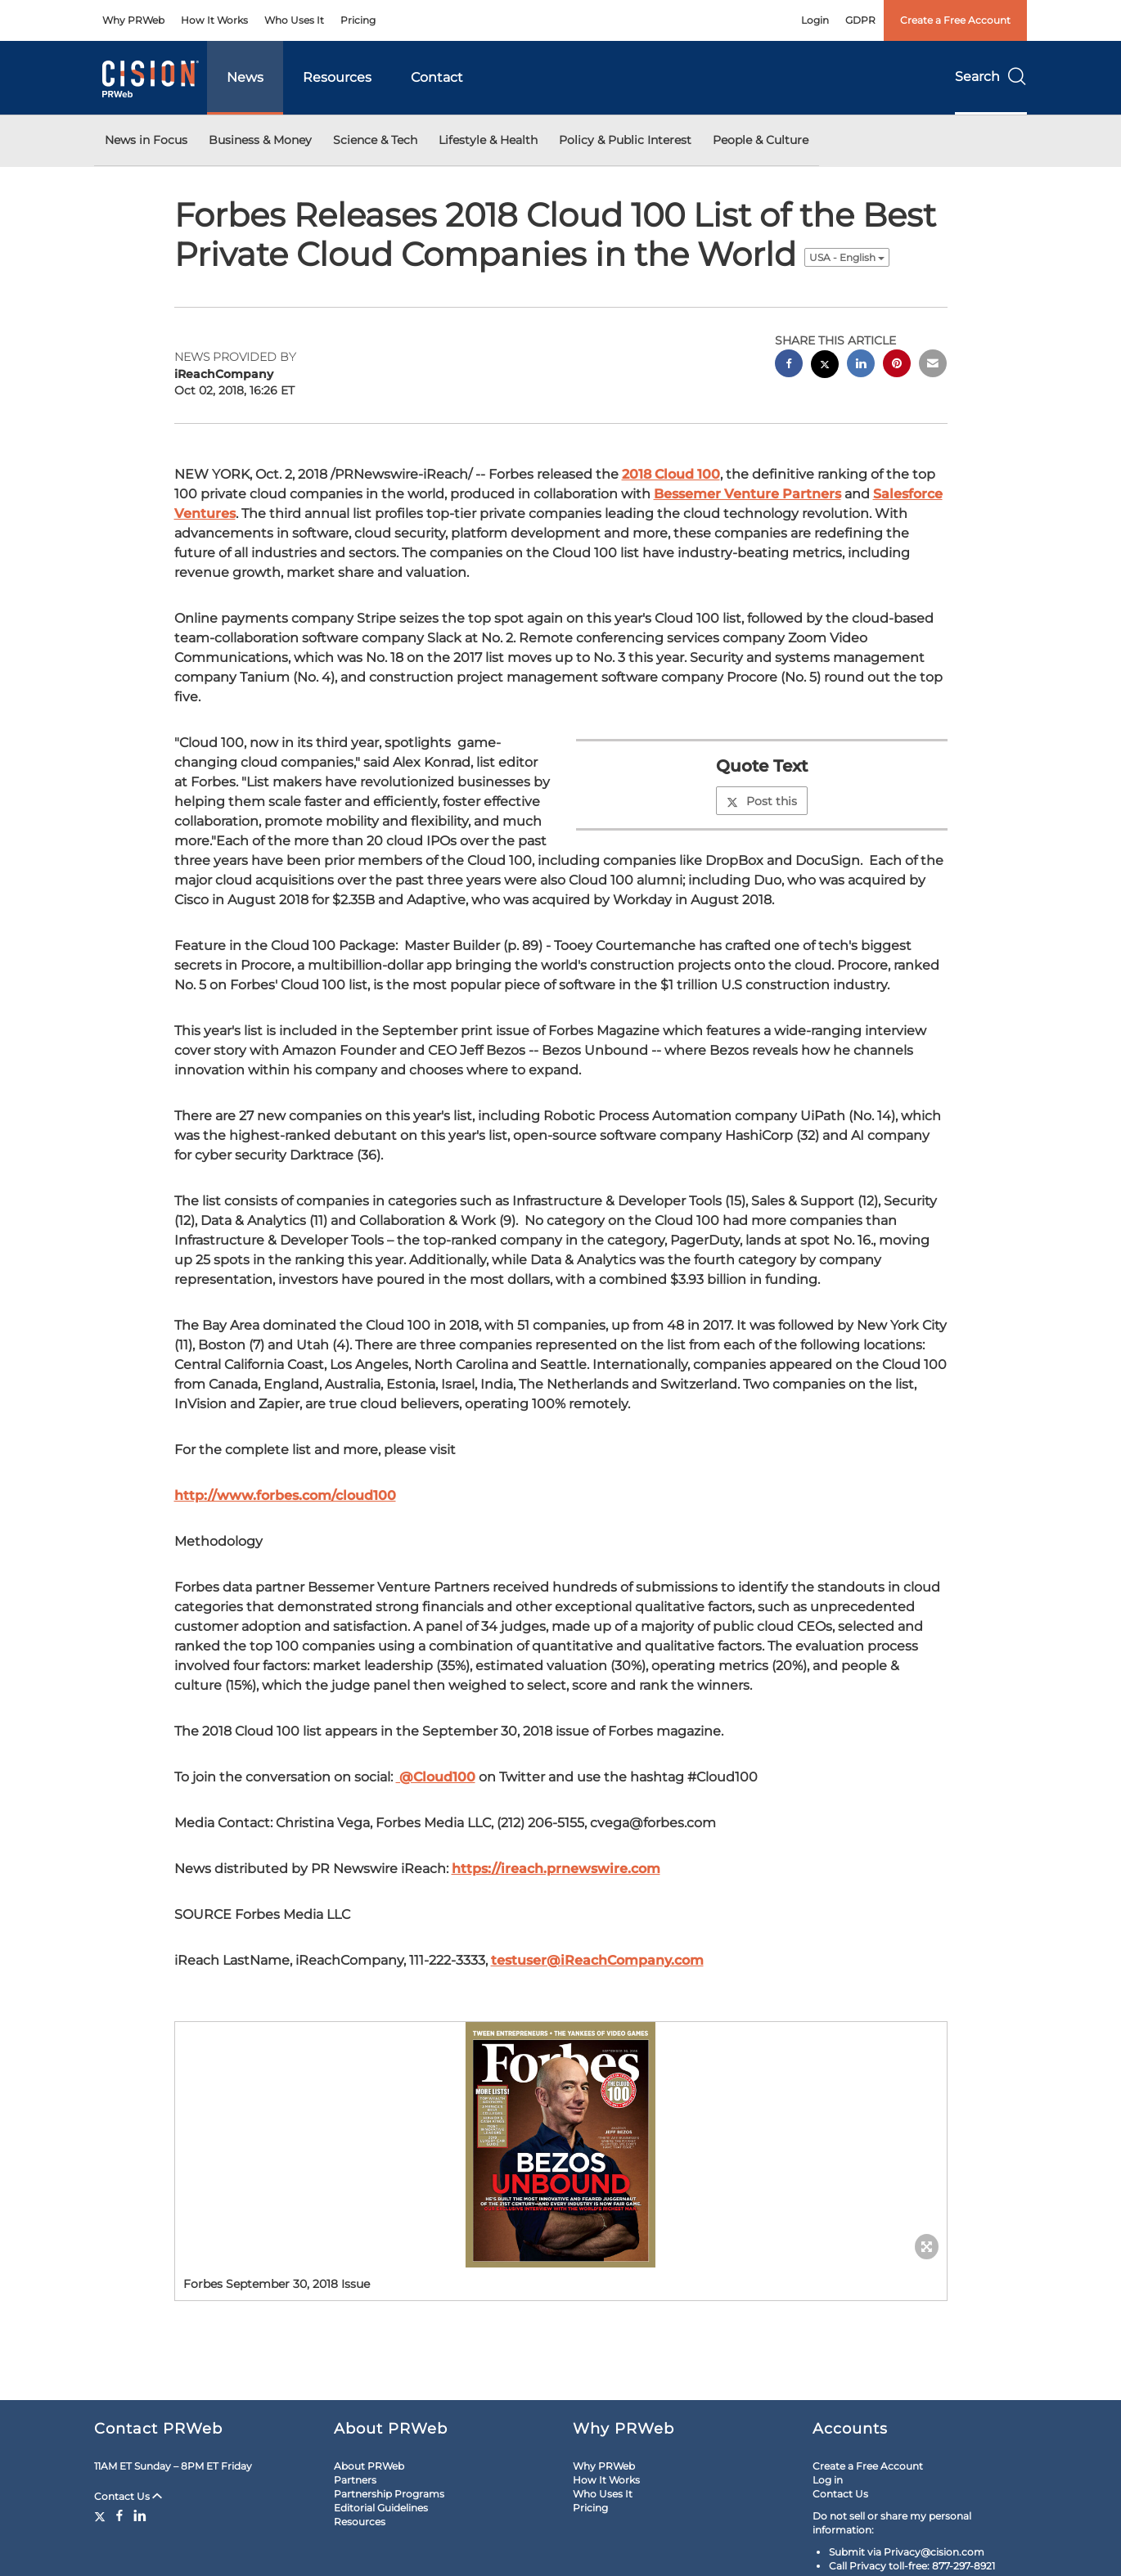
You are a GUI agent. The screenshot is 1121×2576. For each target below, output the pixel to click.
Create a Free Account (955, 20)
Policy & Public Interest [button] (625, 140)
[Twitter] (102, 2515)
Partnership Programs (389, 2494)
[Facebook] (119, 2515)
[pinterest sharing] (897, 365)
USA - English (847, 257)
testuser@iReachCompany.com (597, 1960)
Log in (828, 2480)
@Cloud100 (435, 1777)
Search (991, 76)
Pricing (358, 20)
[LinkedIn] (140, 2515)
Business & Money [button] (260, 140)
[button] (561, 2145)
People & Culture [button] (760, 140)
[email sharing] (933, 365)
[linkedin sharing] (861, 365)
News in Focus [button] (146, 140)
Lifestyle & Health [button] (488, 140)
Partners (355, 2480)
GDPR (860, 20)
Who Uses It (294, 20)
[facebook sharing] (789, 365)
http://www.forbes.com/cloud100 (285, 1495)
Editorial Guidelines (381, 2508)
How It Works (214, 20)
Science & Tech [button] (375, 140)
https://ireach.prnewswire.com (556, 1868)
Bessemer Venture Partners (747, 494)
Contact (437, 77)
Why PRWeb (133, 20)
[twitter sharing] (825, 366)
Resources (337, 77)
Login (815, 20)
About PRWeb (369, 2466)
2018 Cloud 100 (671, 474)
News (245, 77)
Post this (762, 801)
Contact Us (128, 2496)
